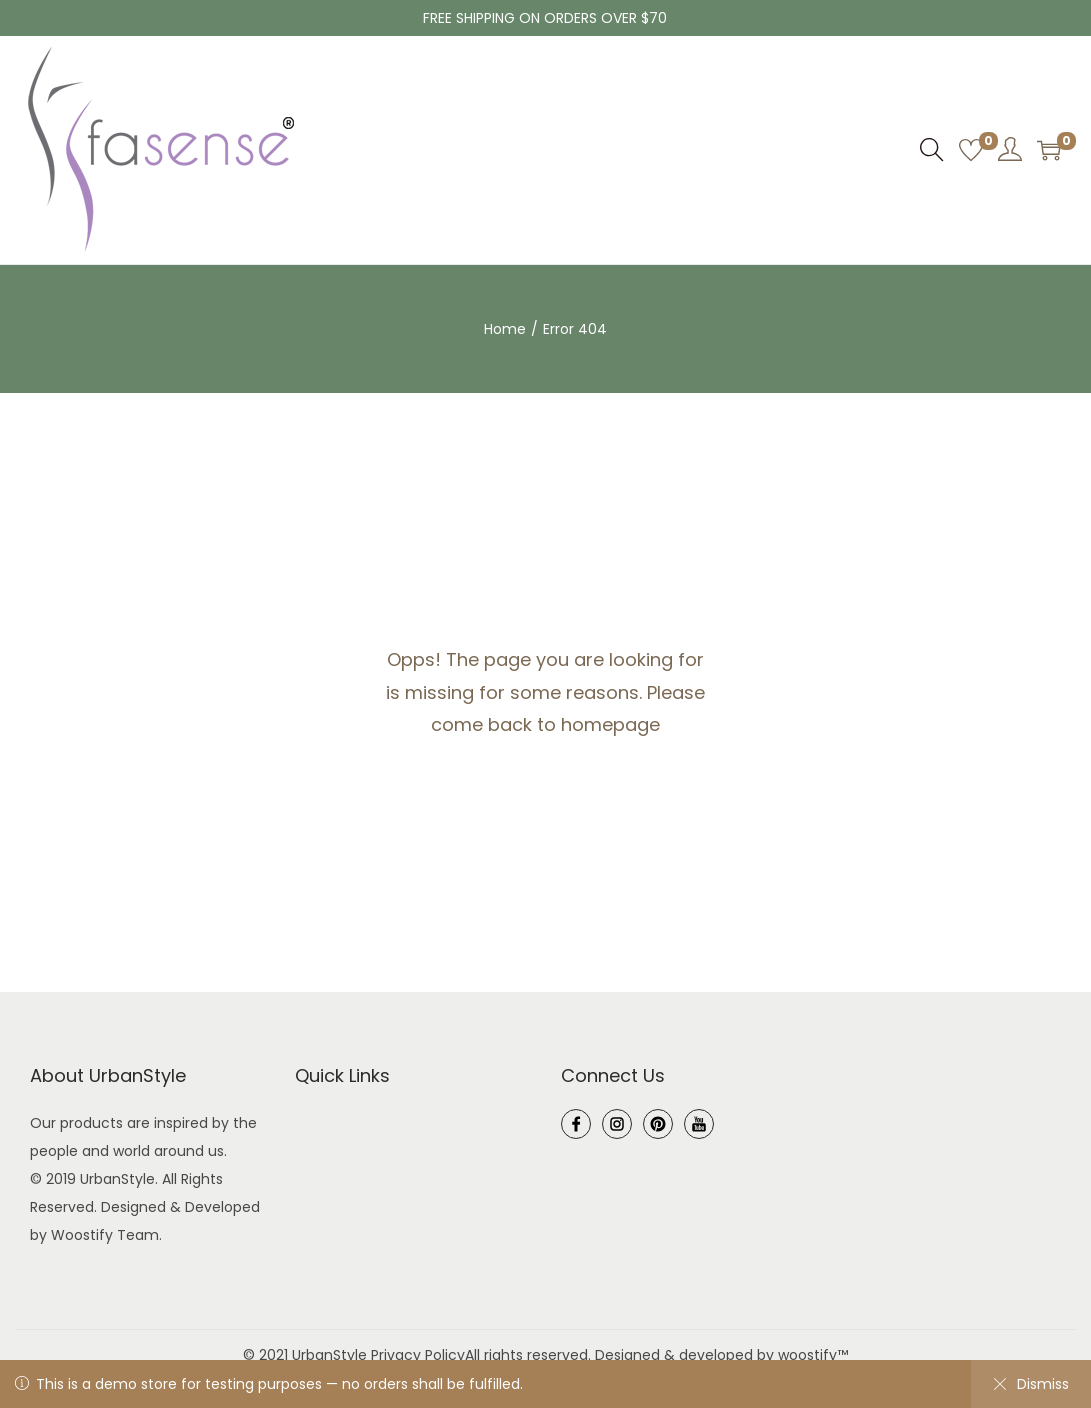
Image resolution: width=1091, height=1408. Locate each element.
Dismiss (1031, 1384)
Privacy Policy (418, 1355)
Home (505, 329)
